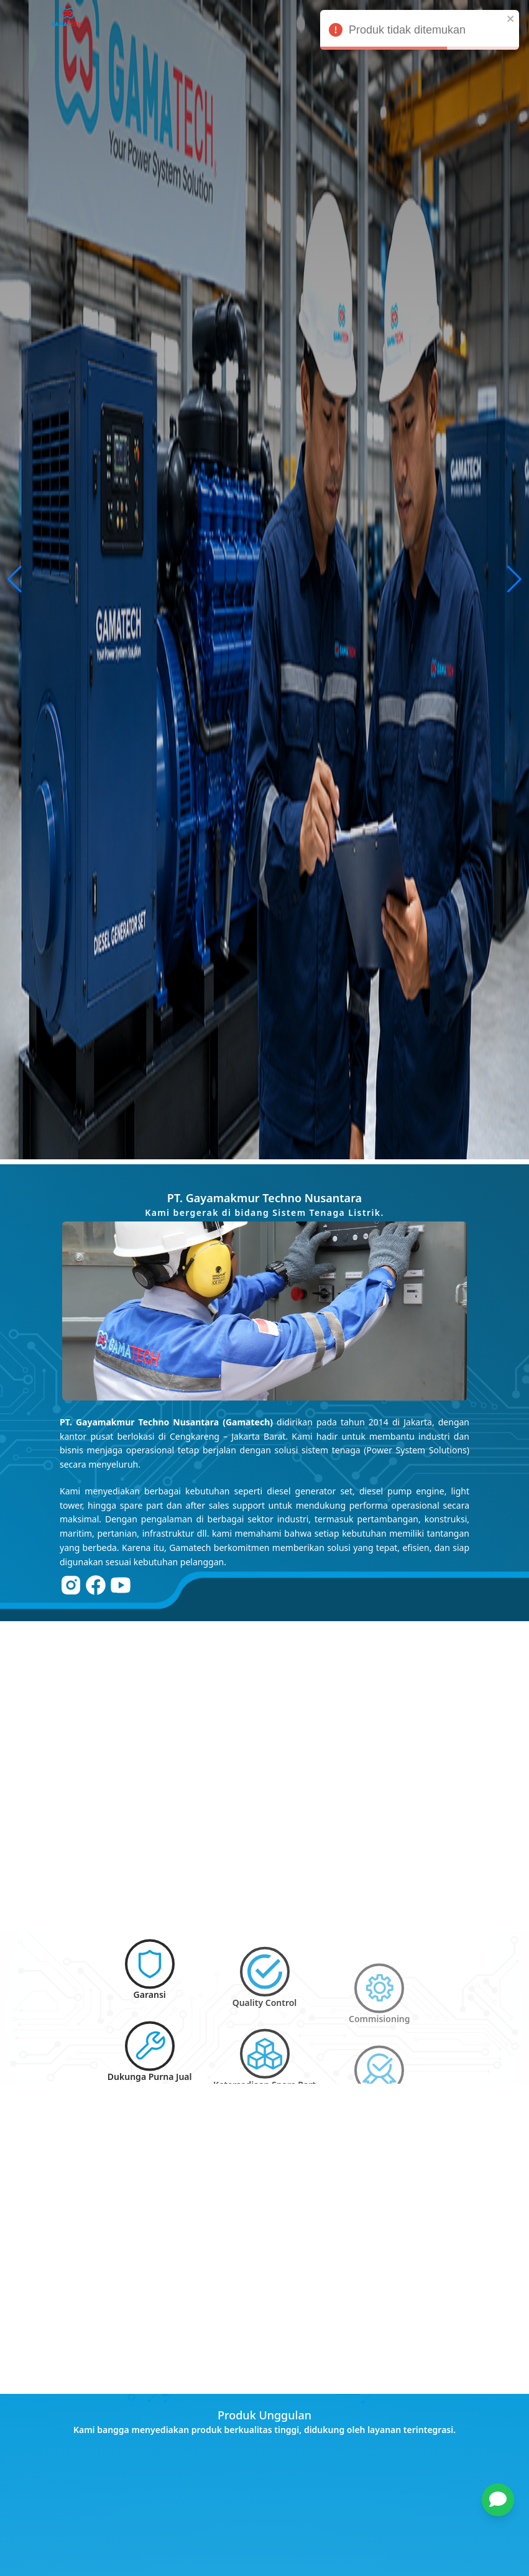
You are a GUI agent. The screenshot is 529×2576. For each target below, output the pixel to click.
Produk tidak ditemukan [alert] (419, 32)
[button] (504, 2499)
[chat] (498, 2499)
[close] (511, 19)
